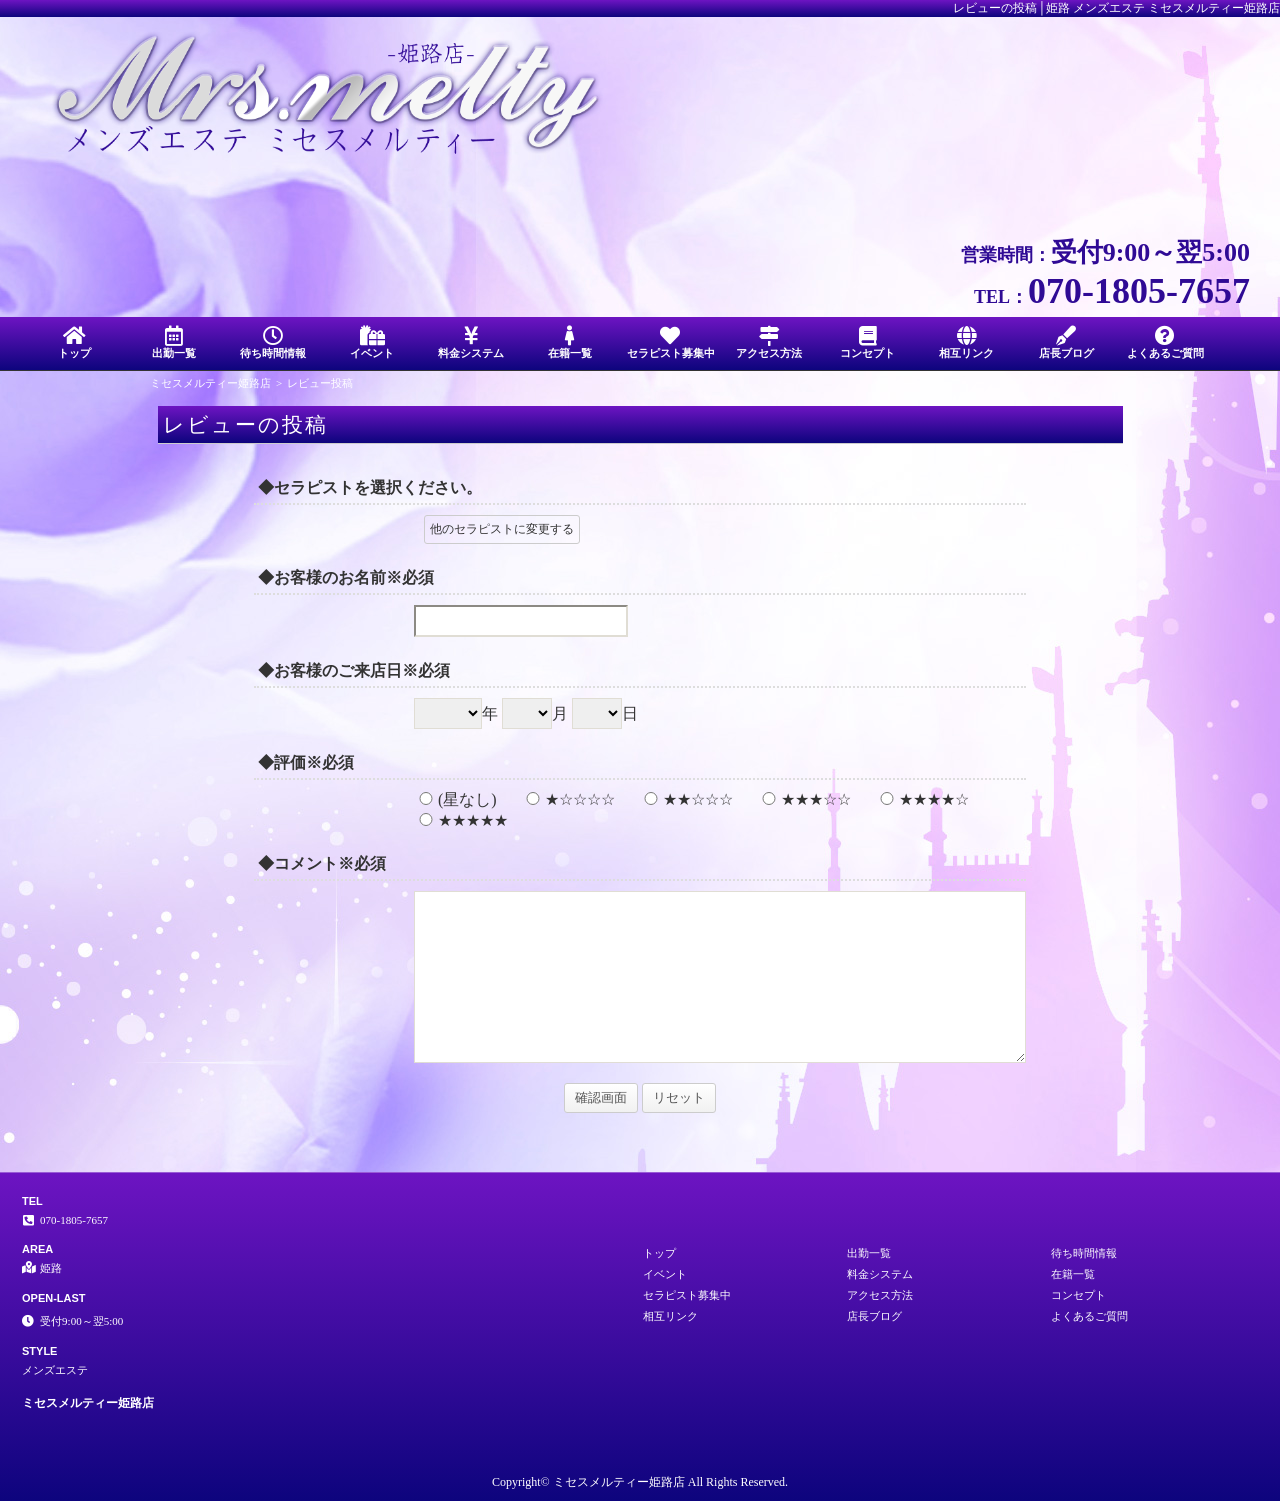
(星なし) (455, 799)
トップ (74, 342)
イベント (371, 342)
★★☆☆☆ (686, 799)
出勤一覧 (173, 342)
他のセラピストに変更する (502, 529)
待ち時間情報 (272, 342)
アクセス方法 (768, 342)
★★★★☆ (922, 799)
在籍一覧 (570, 342)
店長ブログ (1066, 342)
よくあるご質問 (1165, 342)
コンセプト (867, 342)
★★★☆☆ (804, 799)
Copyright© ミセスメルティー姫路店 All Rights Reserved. (640, 1482)
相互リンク (966, 342)
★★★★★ (461, 820)
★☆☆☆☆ (568, 799)
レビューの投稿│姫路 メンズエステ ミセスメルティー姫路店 (1116, 8)
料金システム (471, 342)
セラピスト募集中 (671, 342)
